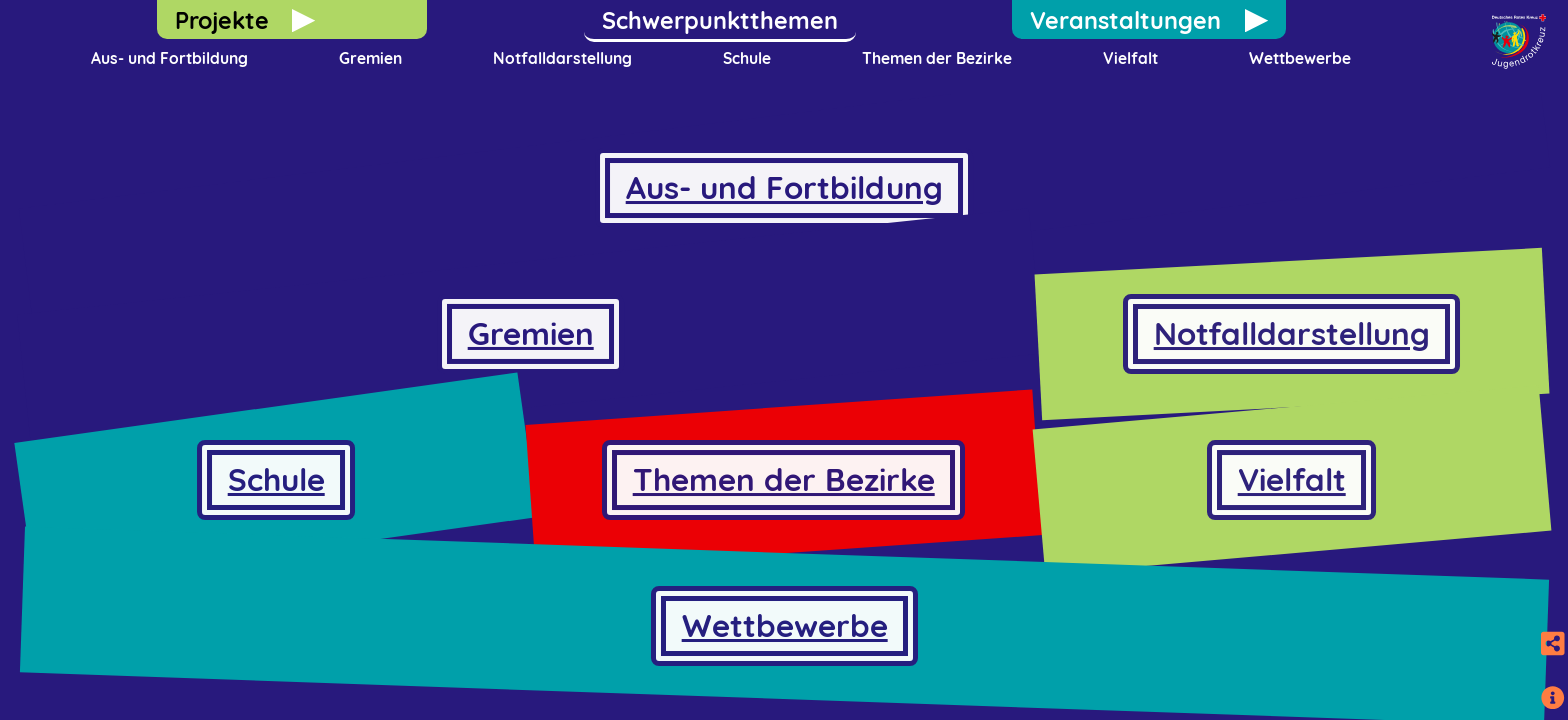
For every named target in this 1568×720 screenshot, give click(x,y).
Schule (747, 58)
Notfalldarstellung (562, 58)
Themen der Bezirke (937, 58)
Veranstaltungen (1125, 20)
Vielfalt (1130, 58)
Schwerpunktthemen (720, 20)
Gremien (370, 58)
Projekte (222, 20)
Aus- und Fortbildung (169, 58)
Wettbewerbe (1300, 58)
